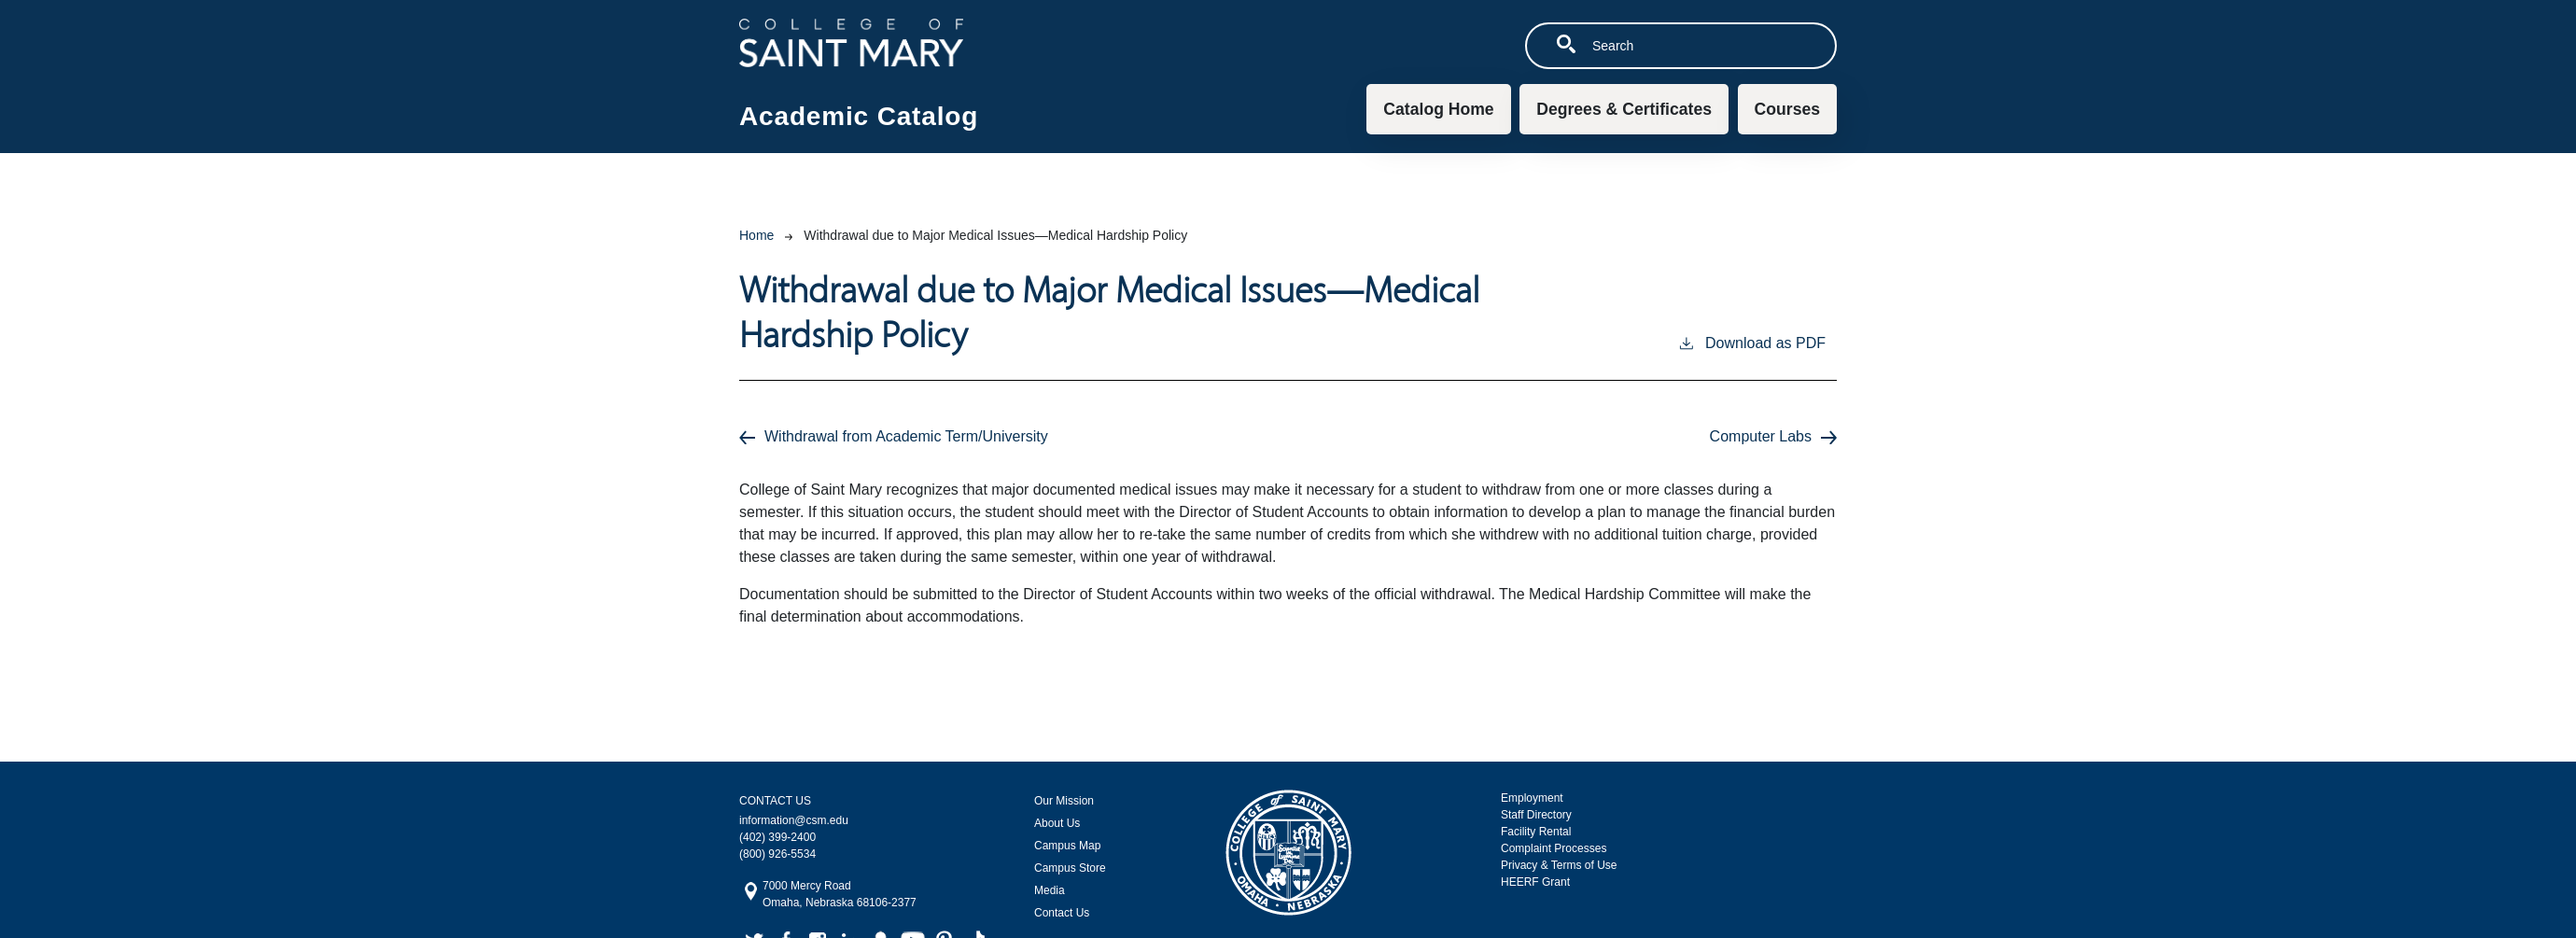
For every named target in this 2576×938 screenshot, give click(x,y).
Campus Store (1070, 868)
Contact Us (1061, 912)
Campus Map (1067, 845)
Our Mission (1064, 800)
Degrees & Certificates (1624, 109)
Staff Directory (1536, 814)
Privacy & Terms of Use (1559, 865)
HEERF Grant (1535, 882)
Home (756, 235)
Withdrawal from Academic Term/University (906, 436)
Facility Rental (1536, 831)
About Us (1057, 823)
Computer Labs (1761, 436)
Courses (1787, 109)
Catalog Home (1438, 109)
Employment (1532, 798)
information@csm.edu (793, 820)
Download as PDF (1751, 341)
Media (1049, 890)
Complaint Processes (1553, 848)
